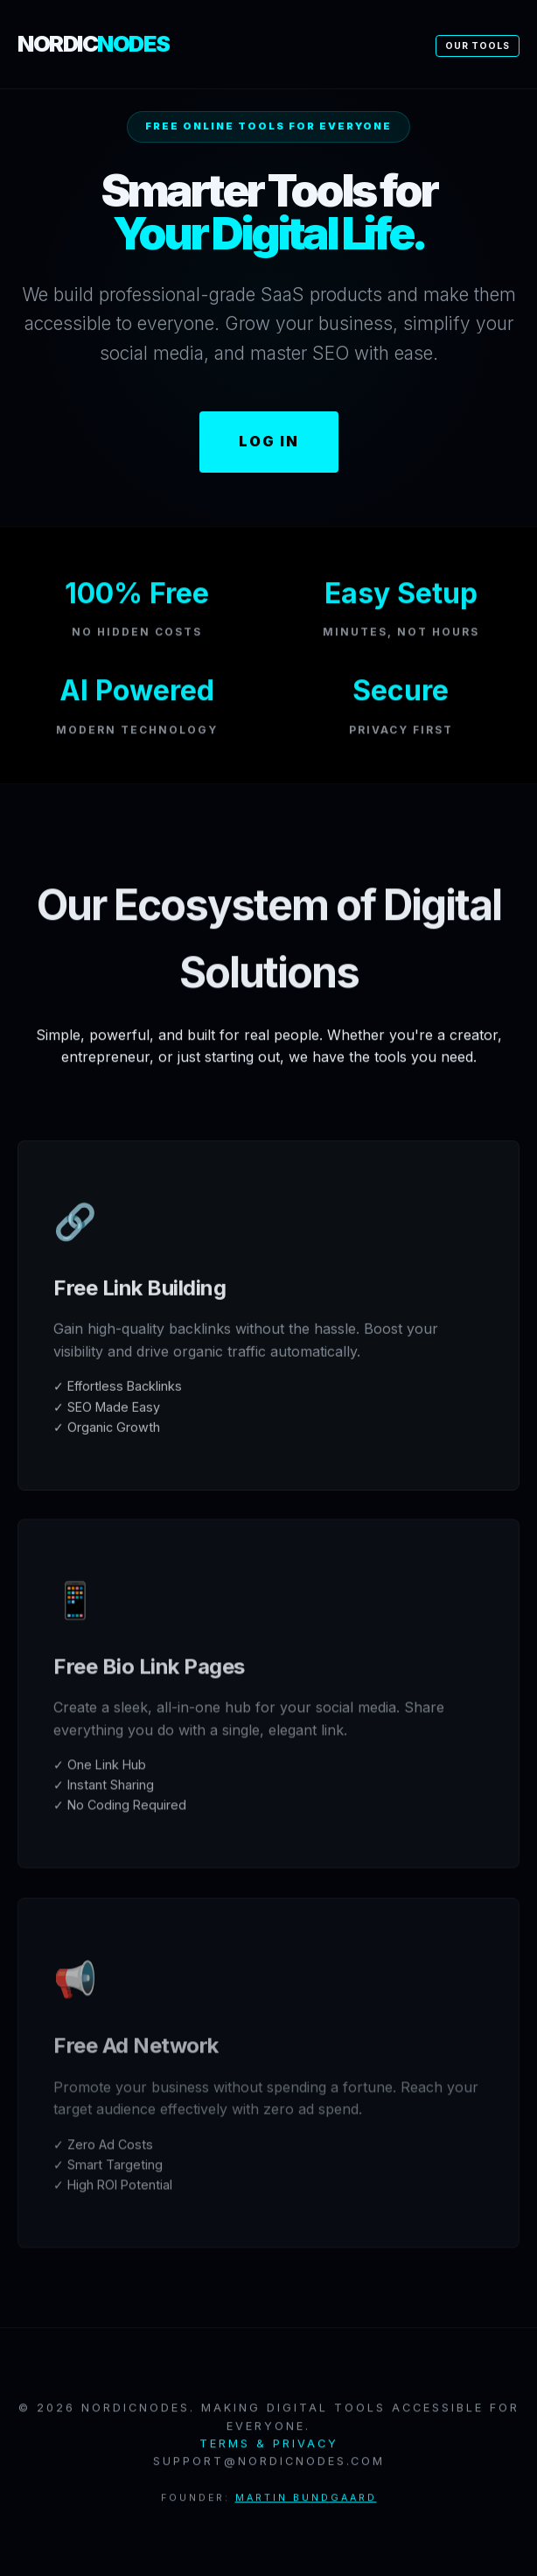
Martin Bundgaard (306, 2506)
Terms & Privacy (268, 2451)
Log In (269, 441)
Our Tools (477, 46)
